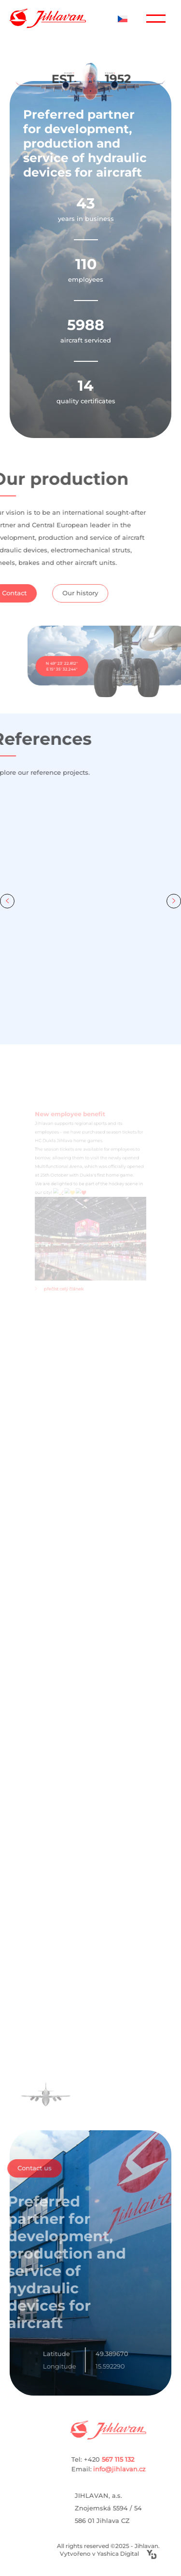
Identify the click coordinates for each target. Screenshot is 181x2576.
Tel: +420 (127, 2459)
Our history (55, 593)
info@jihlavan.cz (133, 2469)
